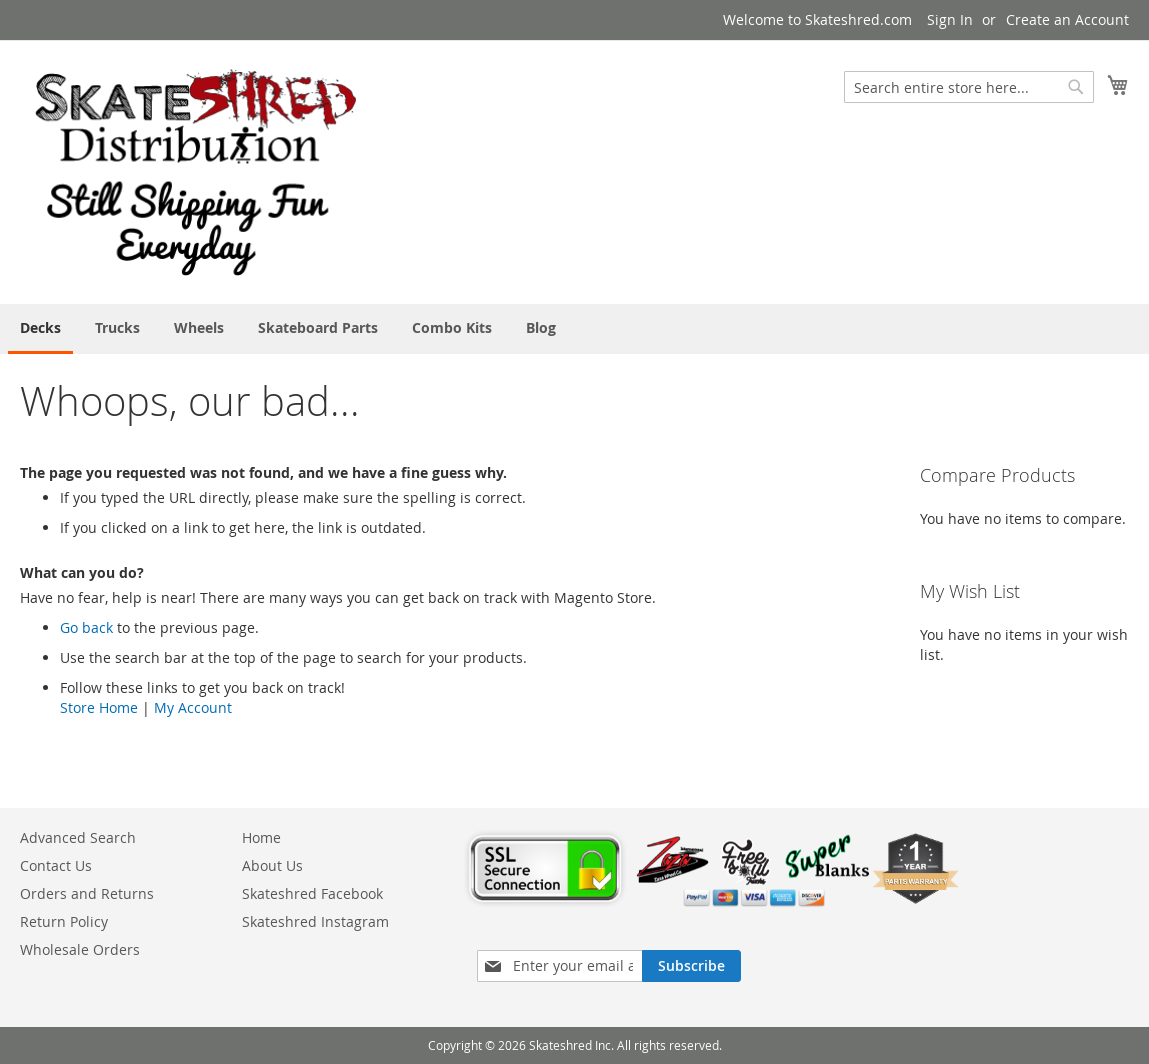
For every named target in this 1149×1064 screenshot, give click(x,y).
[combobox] (969, 87)
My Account (193, 707)
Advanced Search (78, 837)
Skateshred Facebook (312, 893)
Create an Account (1067, 19)
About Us (272, 865)
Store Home (99, 707)
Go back (86, 627)
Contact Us (56, 865)
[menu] (574, 329)
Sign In (950, 19)
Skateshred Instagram (315, 921)
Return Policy (64, 921)
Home (261, 837)
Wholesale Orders (80, 949)
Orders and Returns (87, 893)
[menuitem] (40, 329)
